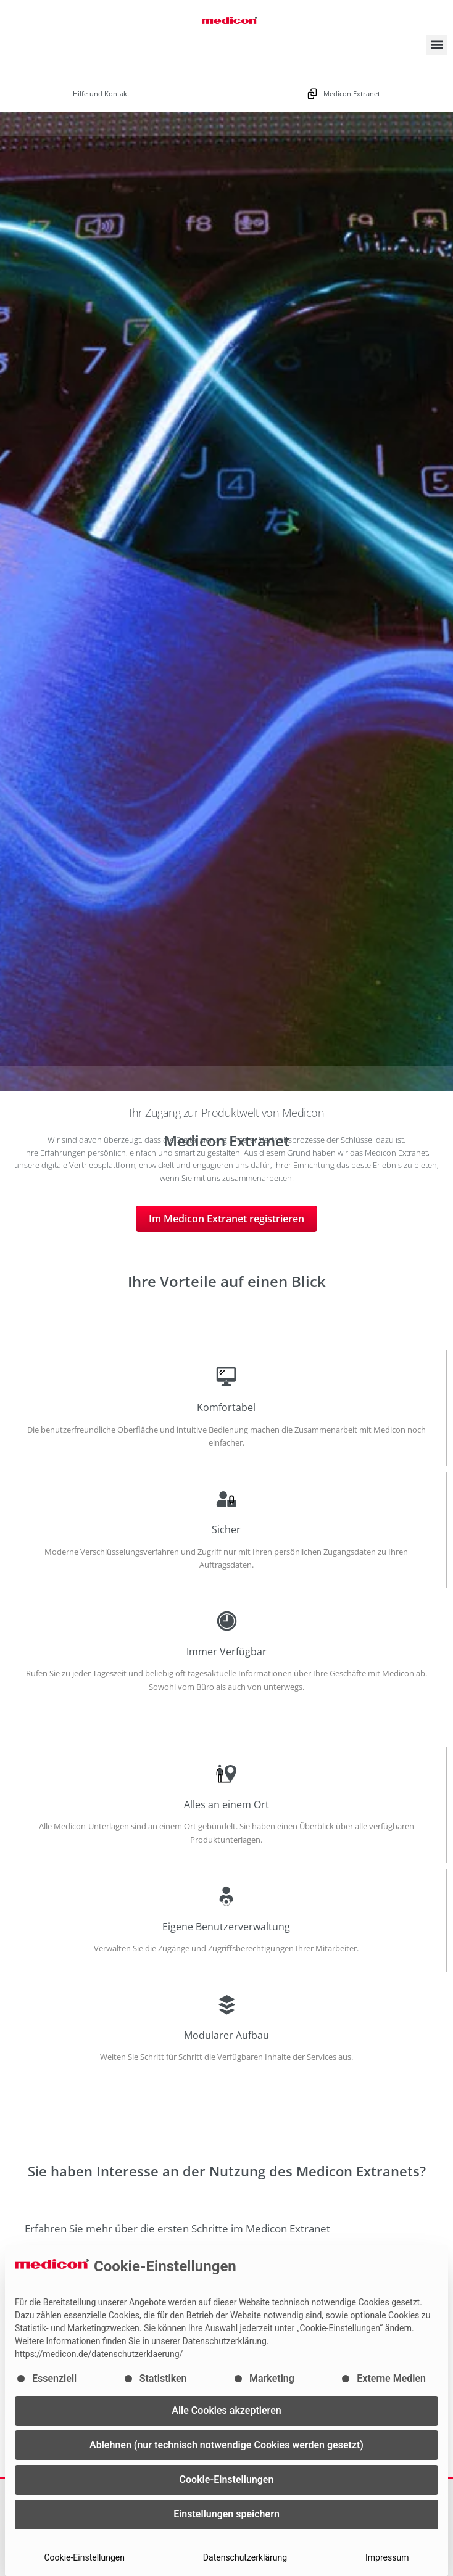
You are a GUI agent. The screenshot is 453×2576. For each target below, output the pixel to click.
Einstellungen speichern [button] (226, 2514)
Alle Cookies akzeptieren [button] (226, 2410)
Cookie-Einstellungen (84, 2557)
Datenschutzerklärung (245, 2557)
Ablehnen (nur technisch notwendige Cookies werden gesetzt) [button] (226, 2445)
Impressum (387, 2557)
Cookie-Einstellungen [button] (227, 2479)
